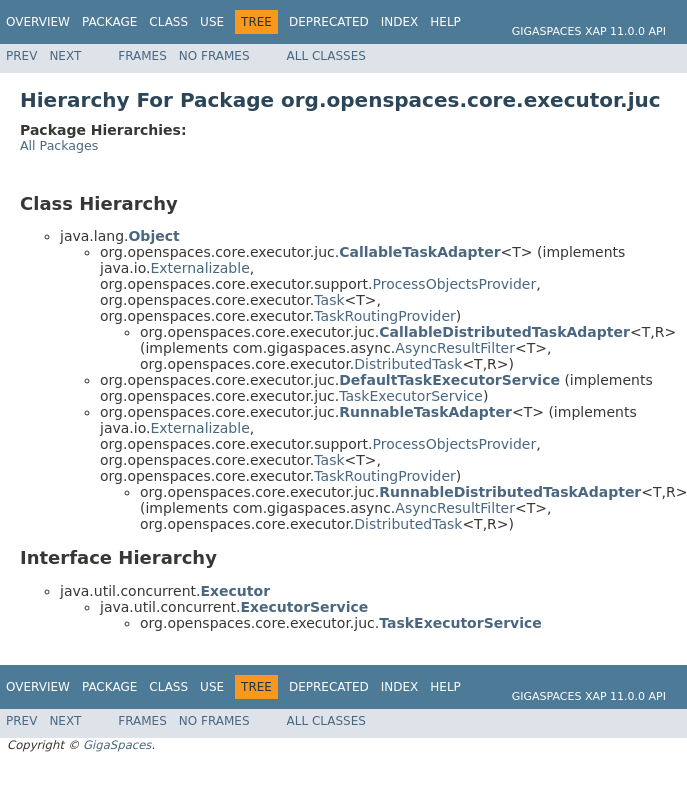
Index (400, 22)
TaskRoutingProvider (385, 316)
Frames (142, 56)
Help (445, 22)
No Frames (214, 56)
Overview (38, 22)
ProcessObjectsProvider (455, 284)
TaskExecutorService (411, 396)
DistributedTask (408, 364)
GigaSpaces (117, 745)
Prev (21, 56)
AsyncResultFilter (455, 348)
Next (65, 56)
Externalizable (199, 268)
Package (109, 22)
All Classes (326, 56)
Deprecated (329, 22)
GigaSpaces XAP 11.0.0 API (589, 31)
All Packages (59, 145)
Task (329, 300)
